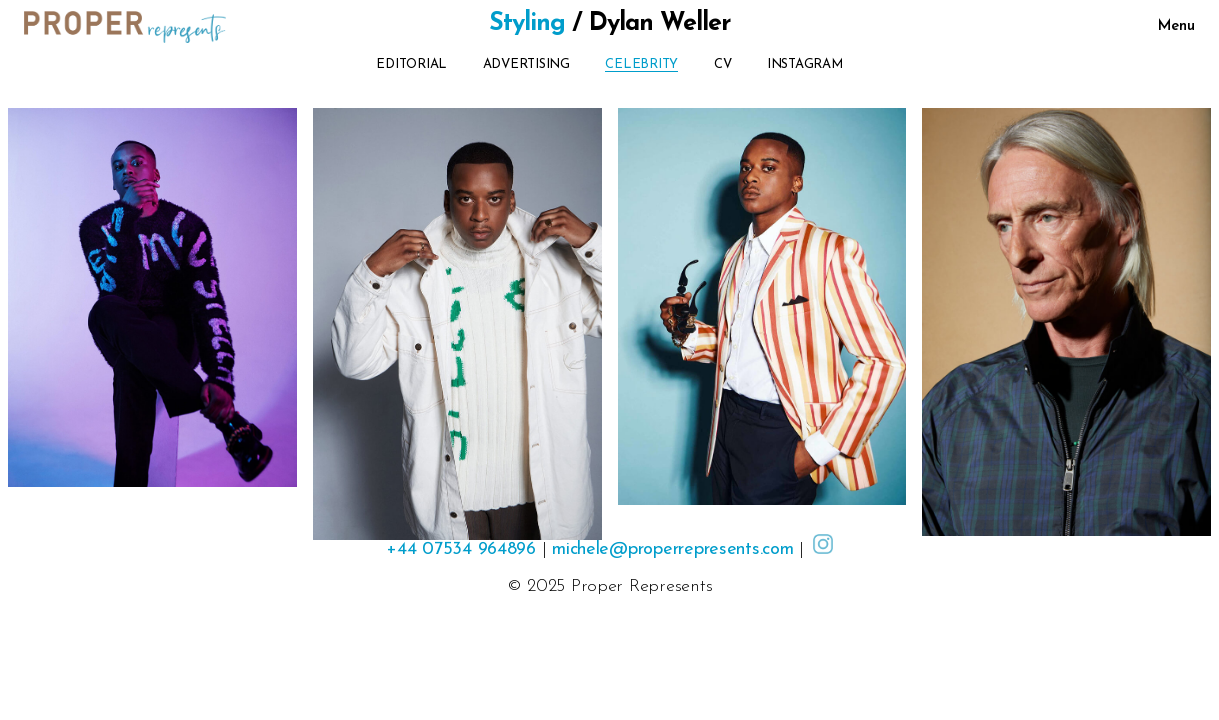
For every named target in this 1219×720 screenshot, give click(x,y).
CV (722, 64)
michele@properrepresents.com (672, 549)
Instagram (805, 64)
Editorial (411, 64)
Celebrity (641, 64)
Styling (527, 23)
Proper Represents (641, 586)
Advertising (526, 64)
